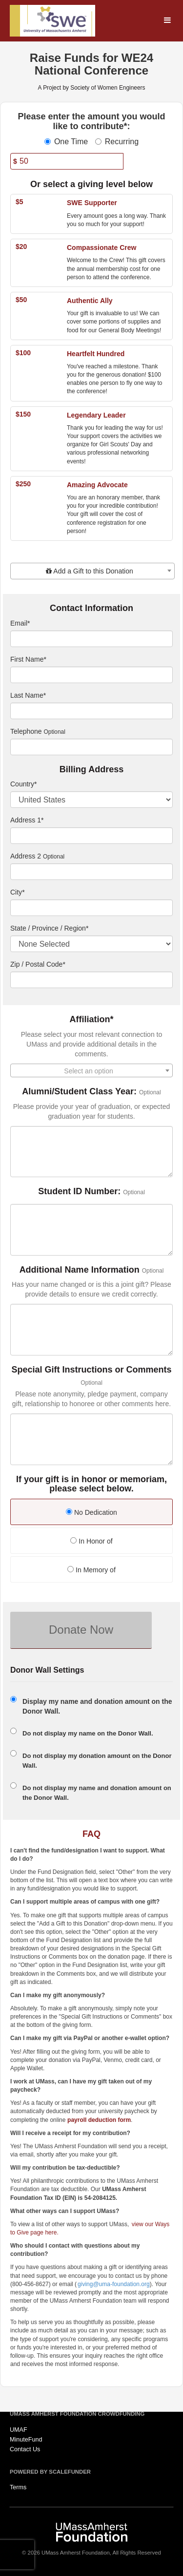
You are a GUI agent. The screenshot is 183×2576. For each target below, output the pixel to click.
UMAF (18, 2429)
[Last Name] (91, 711)
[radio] (91, 1513)
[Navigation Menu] (167, 20)
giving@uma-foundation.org (114, 2284)
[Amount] (66, 161)
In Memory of (91, 1570)
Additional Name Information (80, 1270)
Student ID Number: (79, 1191)
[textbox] (92, 571)
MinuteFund (26, 2439)
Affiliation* (92, 1019)
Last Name (28, 695)
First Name (28, 659)
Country (23, 784)
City (17, 892)
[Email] (91, 638)
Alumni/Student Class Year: (79, 1091)
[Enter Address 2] (91, 871)
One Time (66, 141)
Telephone (26, 731)
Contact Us (25, 2449)
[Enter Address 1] (91, 835)
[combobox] (92, 571)
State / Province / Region (49, 928)
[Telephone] (91, 747)
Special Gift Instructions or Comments (91, 1369)
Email (20, 623)
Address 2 (25, 856)
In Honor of (91, 1541)
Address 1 (27, 820)
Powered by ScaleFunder (50, 2472)
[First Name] (91, 675)
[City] (91, 907)
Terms (18, 2487)
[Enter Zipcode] (91, 980)
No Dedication (91, 1512)
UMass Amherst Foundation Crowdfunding (77, 2414)
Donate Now (81, 1629)
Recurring (117, 141)
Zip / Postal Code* (37, 964)
